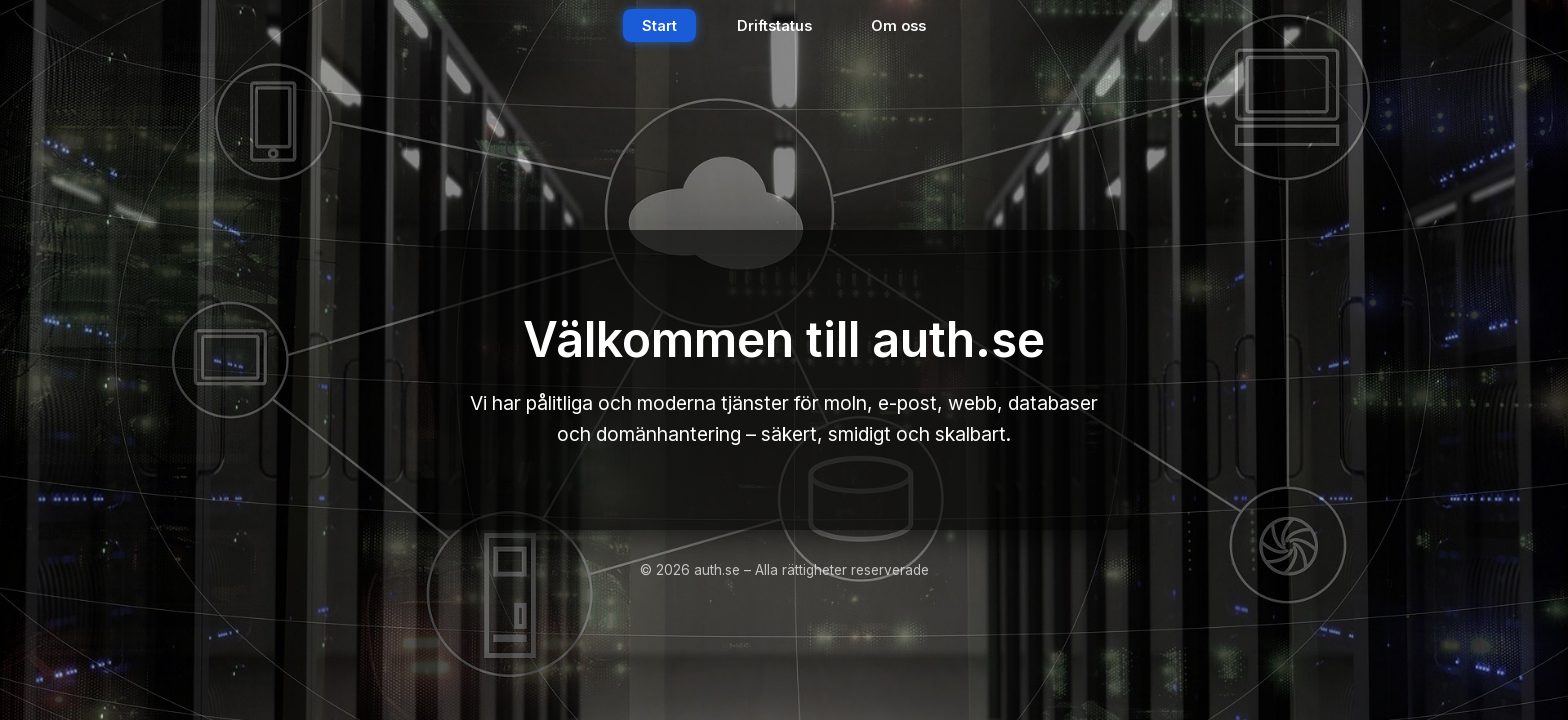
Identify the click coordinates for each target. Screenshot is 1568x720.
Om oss (898, 25)
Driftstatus (774, 25)
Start (659, 25)
